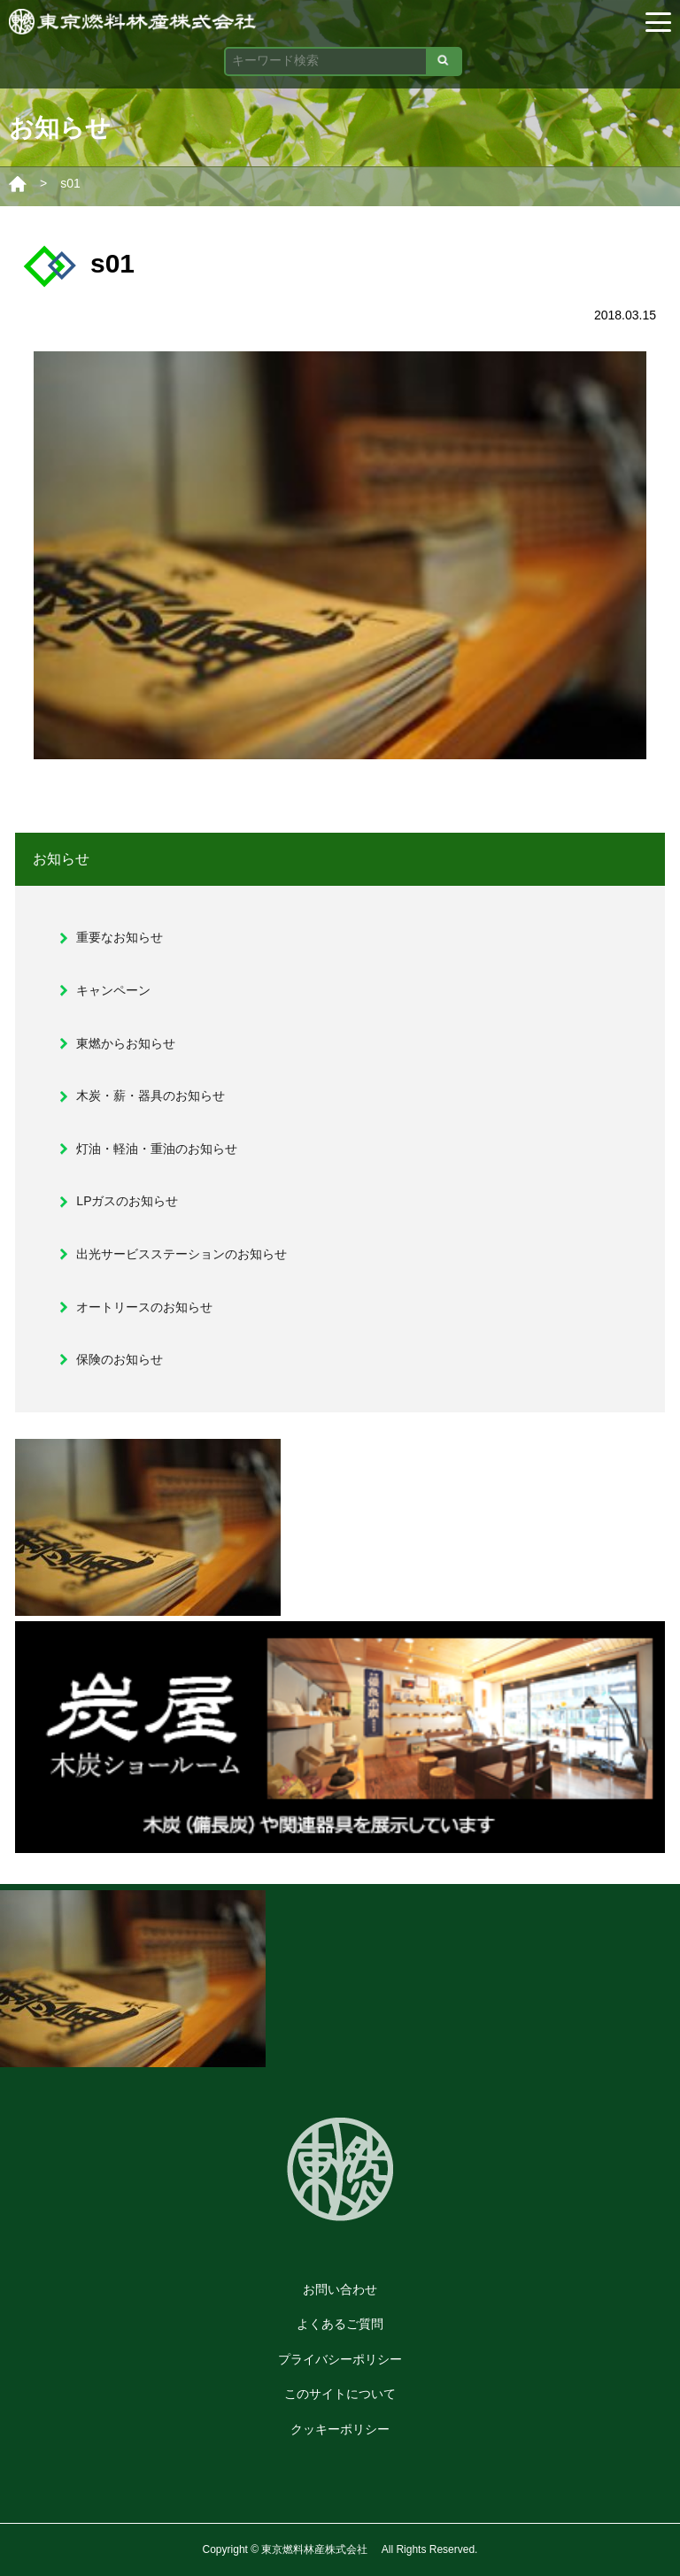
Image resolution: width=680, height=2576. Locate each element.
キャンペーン (113, 990)
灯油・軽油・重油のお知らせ (156, 1149)
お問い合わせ (340, 2289)
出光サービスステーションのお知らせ (181, 1254)
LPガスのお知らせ (127, 1201)
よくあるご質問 (340, 2324)
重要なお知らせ (119, 937)
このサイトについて (340, 2394)
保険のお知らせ (119, 1359)
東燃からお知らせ (125, 1043)
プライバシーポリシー (340, 2359)
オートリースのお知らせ (144, 1307)
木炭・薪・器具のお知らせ (150, 1095)
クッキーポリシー (340, 2429)
